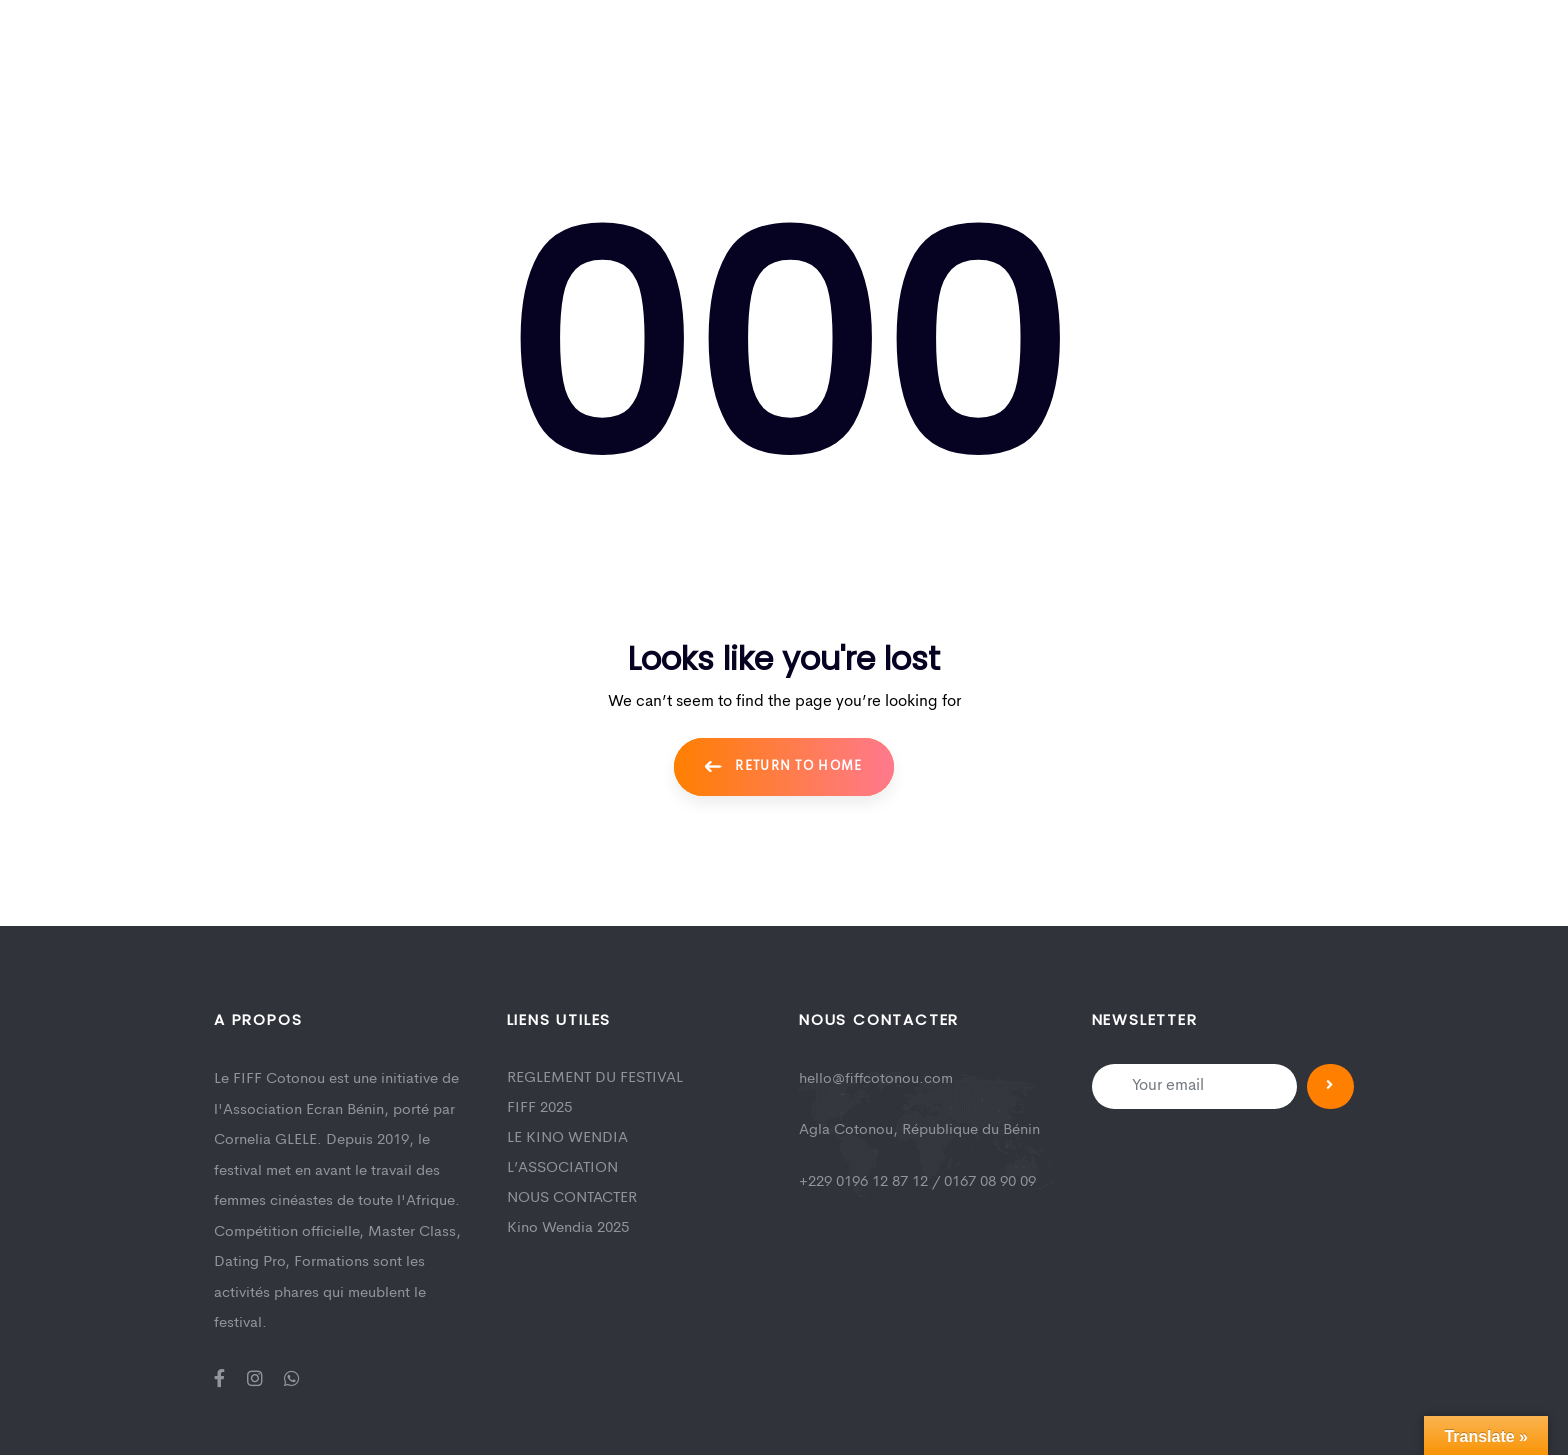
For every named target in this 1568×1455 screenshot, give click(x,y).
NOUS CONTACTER (572, 1198)
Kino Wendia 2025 (568, 1228)
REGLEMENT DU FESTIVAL (595, 1078)
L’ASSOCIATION (562, 1168)
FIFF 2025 (539, 1108)
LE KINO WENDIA (567, 1138)
